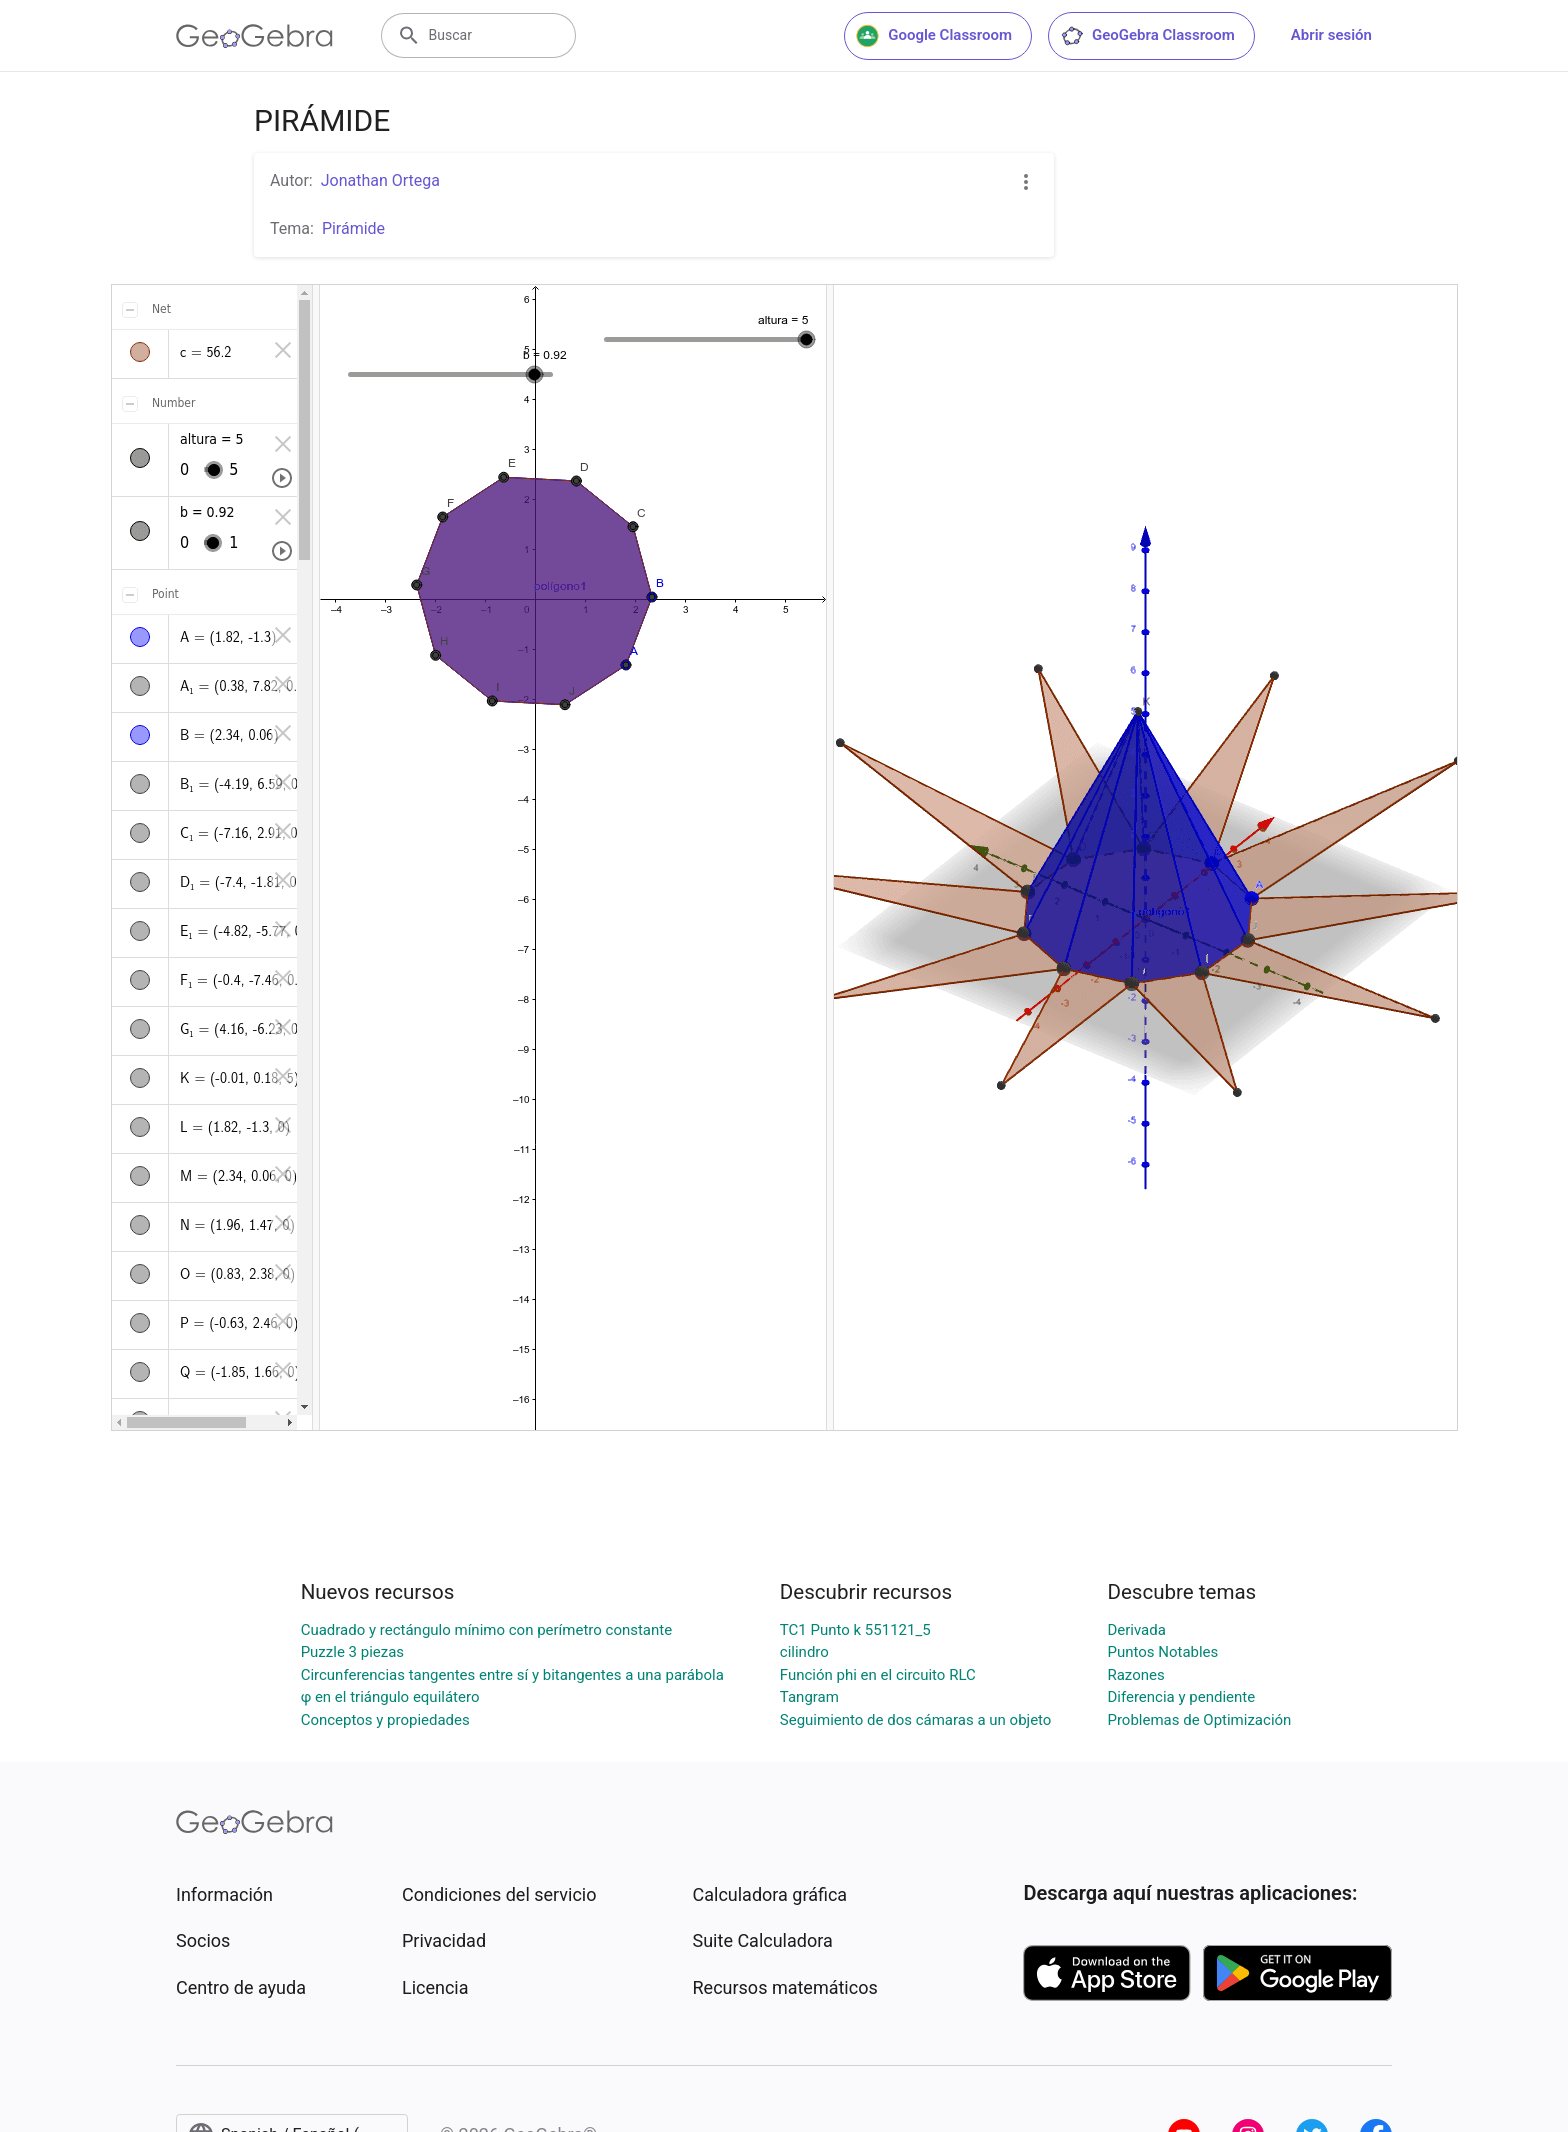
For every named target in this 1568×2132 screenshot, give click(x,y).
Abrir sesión (1331, 35)
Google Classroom (934, 36)
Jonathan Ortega (380, 180)
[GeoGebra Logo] (254, 36)
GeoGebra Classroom (1147, 36)
